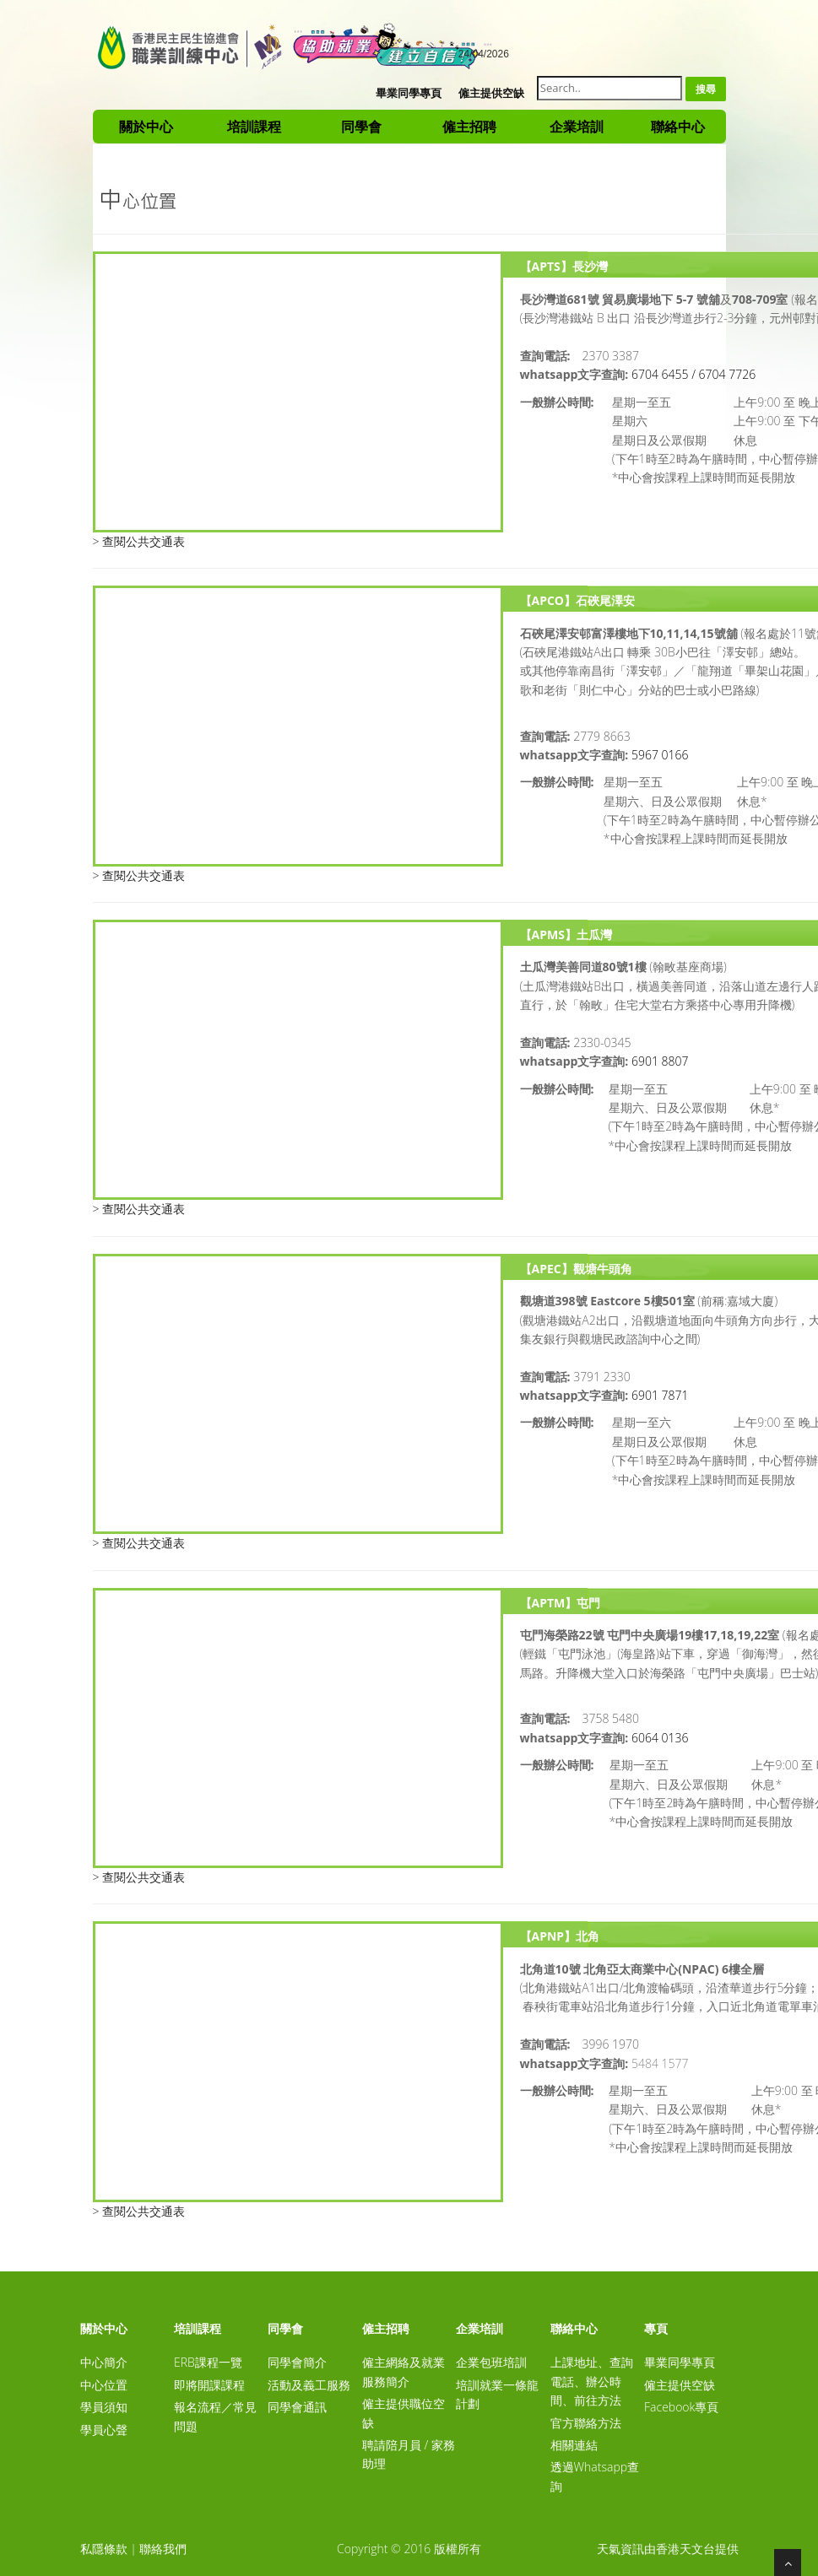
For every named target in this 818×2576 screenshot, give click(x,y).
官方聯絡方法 (585, 2423)
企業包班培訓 (491, 2362)
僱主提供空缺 (491, 92)
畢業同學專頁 (409, 92)
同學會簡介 (297, 2362)
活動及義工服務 (309, 2385)
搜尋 (706, 89)
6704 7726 (727, 374)
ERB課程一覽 (208, 2362)
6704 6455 (660, 374)
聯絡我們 (163, 2549)
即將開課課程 (209, 2385)
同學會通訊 (297, 2407)
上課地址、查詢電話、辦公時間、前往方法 (591, 2381)
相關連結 (574, 2445)
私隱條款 (103, 2549)
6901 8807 (660, 1061)
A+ (424, 51)
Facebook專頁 (681, 2407)
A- (400, 51)
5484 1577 (660, 2063)
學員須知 (103, 2407)
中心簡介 (103, 2362)
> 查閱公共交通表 (139, 541)
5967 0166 (660, 755)
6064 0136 (660, 1738)
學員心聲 (103, 2430)
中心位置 (103, 2385)
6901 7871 (660, 1395)
